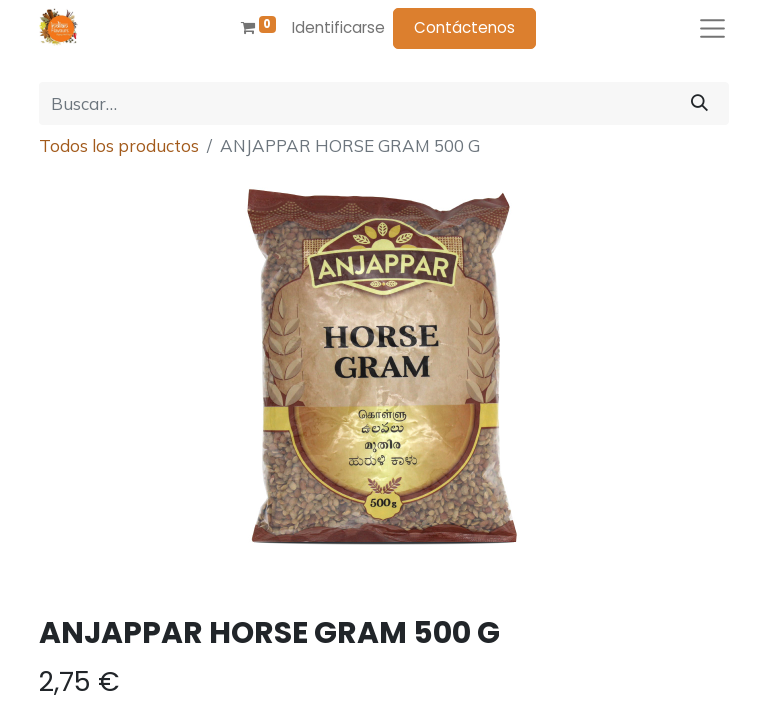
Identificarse (338, 27)
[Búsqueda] (699, 104)
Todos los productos (119, 145)
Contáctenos (464, 27)
